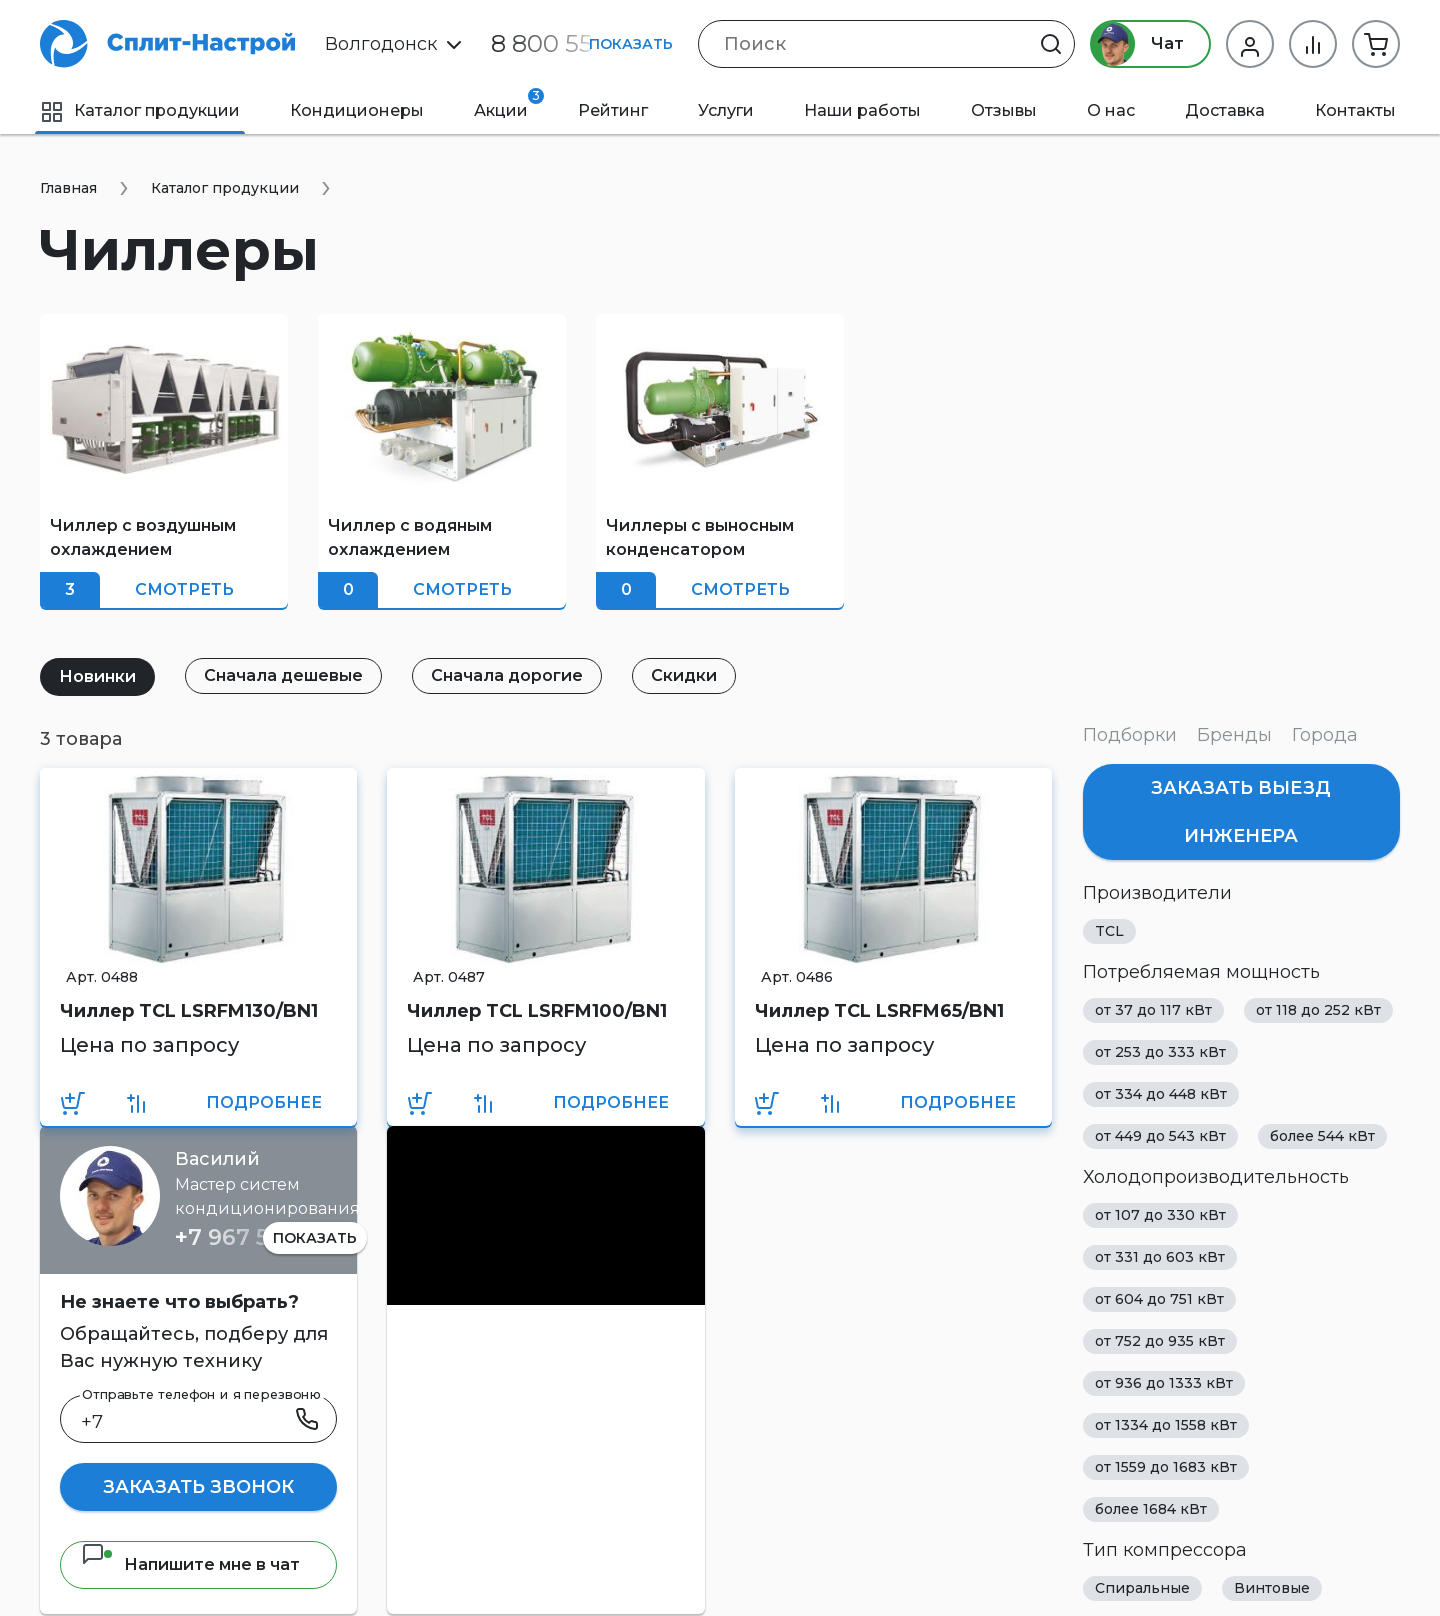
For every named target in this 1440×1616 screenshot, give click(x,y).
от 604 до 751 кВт (1159, 1299)
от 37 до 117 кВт (1153, 1010)
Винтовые (1272, 1588)
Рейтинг (613, 110)
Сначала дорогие (507, 675)
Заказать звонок (198, 1487)
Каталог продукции (140, 110)
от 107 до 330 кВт (1160, 1215)
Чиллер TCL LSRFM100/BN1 (537, 1011)
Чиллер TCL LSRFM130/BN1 (189, 1011)
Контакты (1355, 110)
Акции (509, 104)
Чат (1137, 44)
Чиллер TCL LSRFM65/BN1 (879, 1011)
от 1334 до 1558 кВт (1166, 1425)
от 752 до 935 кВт (1160, 1341)
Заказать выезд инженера (1241, 812)
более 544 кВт (1322, 1136)
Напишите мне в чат (190, 1564)
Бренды (1234, 735)
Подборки (1130, 735)
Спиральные (1142, 1588)
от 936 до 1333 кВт (1164, 1383)
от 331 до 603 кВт (1160, 1257)
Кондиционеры (357, 110)
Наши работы (862, 110)
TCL (1109, 931)
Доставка (1225, 110)
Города (1325, 735)
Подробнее (264, 1102)
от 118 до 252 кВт (1318, 1010)
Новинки (97, 676)
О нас (1111, 110)
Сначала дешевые (283, 675)
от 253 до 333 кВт (1160, 1052)
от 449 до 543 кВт (1160, 1136)
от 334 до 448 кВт (1161, 1094)
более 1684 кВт (1151, 1509)
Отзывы (1004, 110)
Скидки (684, 675)
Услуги (726, 110)
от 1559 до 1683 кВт (1166, 1467)
